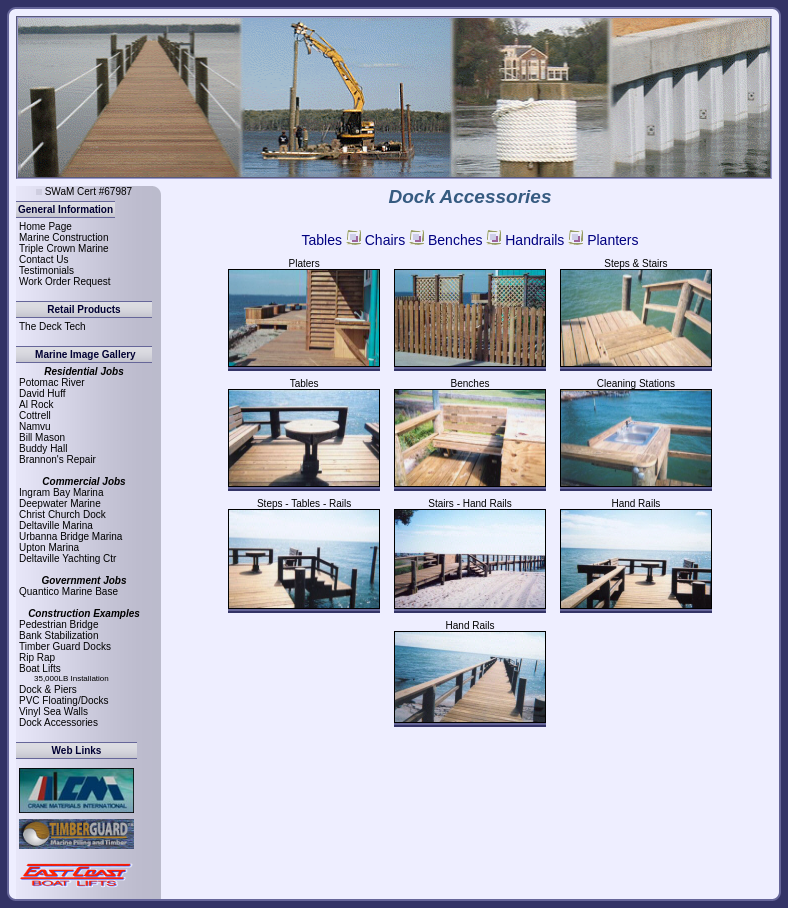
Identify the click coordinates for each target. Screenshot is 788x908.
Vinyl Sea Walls (53, 711)
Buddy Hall (43, 448)
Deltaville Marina (56, 525)
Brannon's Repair (57, 459)
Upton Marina (49, 547)
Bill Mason (42, 437)
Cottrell (35, 415)
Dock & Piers (48, 689)
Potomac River (52, 382)
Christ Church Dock (62, 514)
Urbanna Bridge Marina (70, 536)
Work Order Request (65, 281)
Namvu (35, 426)
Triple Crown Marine (64, 248)
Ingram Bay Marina (61, 492)
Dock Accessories (58, 722)
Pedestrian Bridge (59, 624)
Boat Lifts (40, 668)
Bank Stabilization (59, 635)
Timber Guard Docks (65, 646)
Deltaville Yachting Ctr (67, 558)
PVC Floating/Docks (63, 700)
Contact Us (43, 259)
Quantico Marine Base (68, 591)
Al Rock (36, 404)
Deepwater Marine (60, 503)
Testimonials (46, 270)
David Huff (42, 393)
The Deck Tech (52, 326)
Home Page (45, 226)
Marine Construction (63, 237)
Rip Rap (37, 657)
